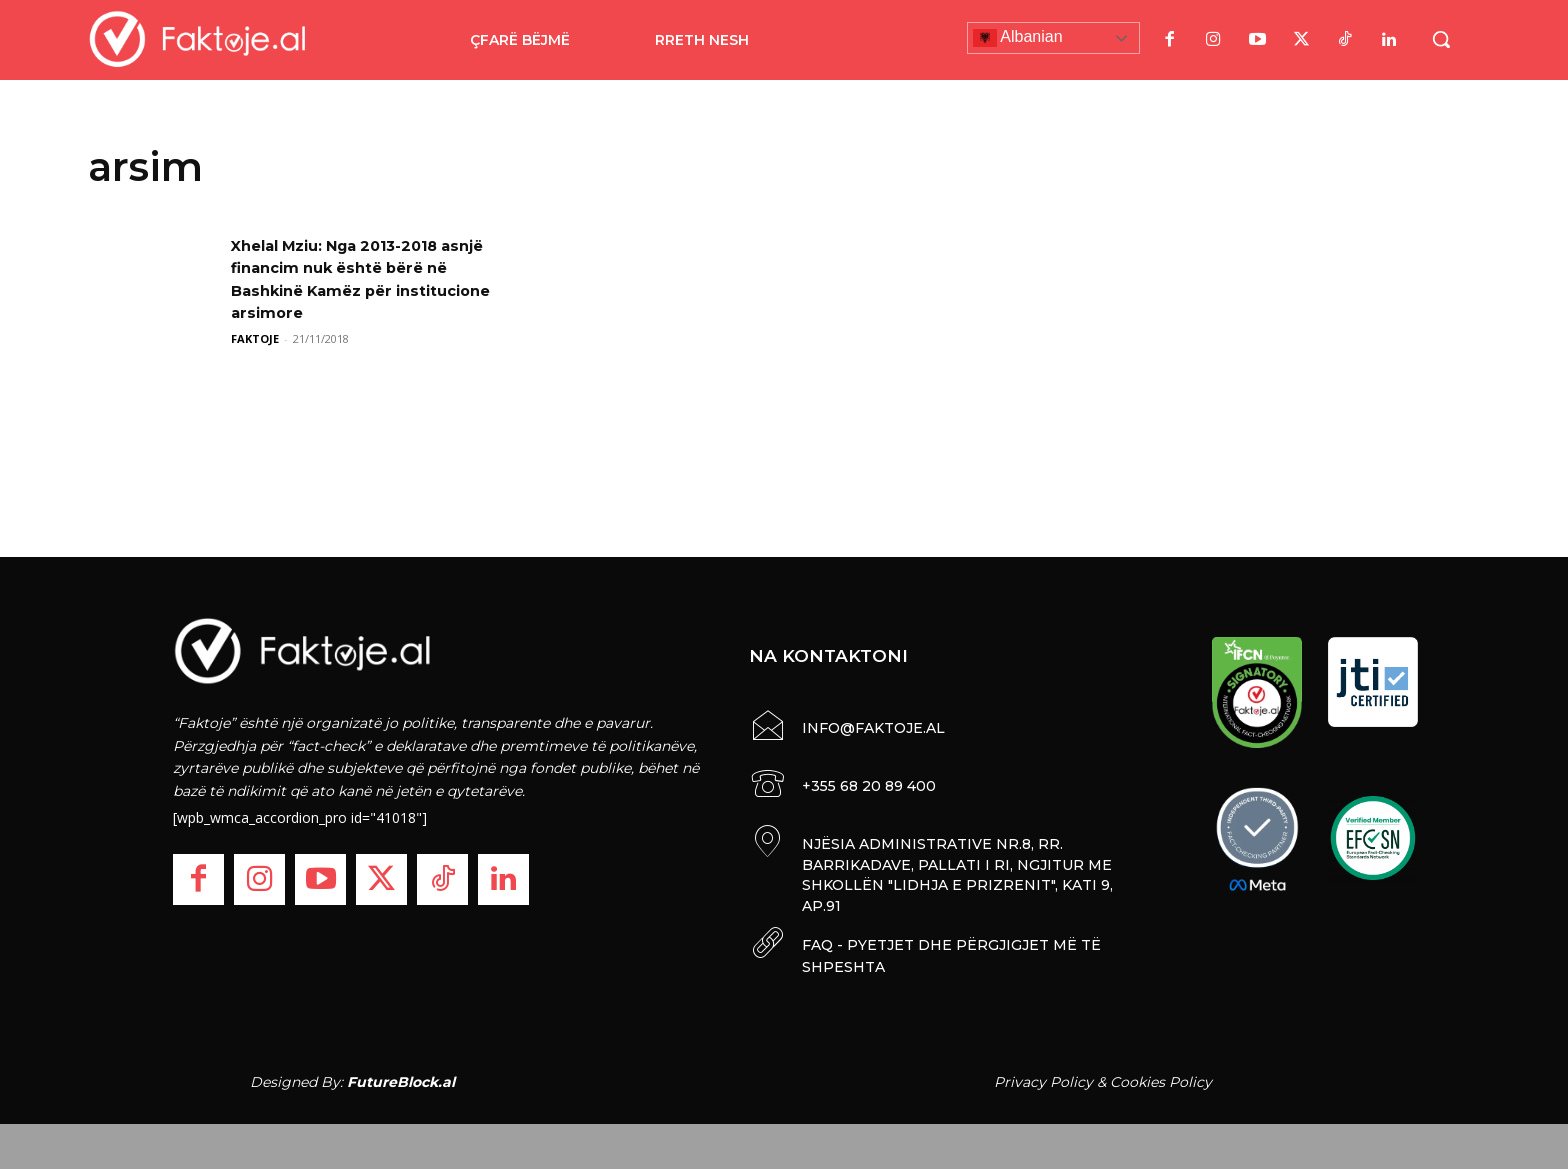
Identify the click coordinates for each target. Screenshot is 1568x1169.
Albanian (1018, 38)
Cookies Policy (1161, 1077)
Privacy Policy (1043, 1077)
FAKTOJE (255, 338)
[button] (1441, 39)
